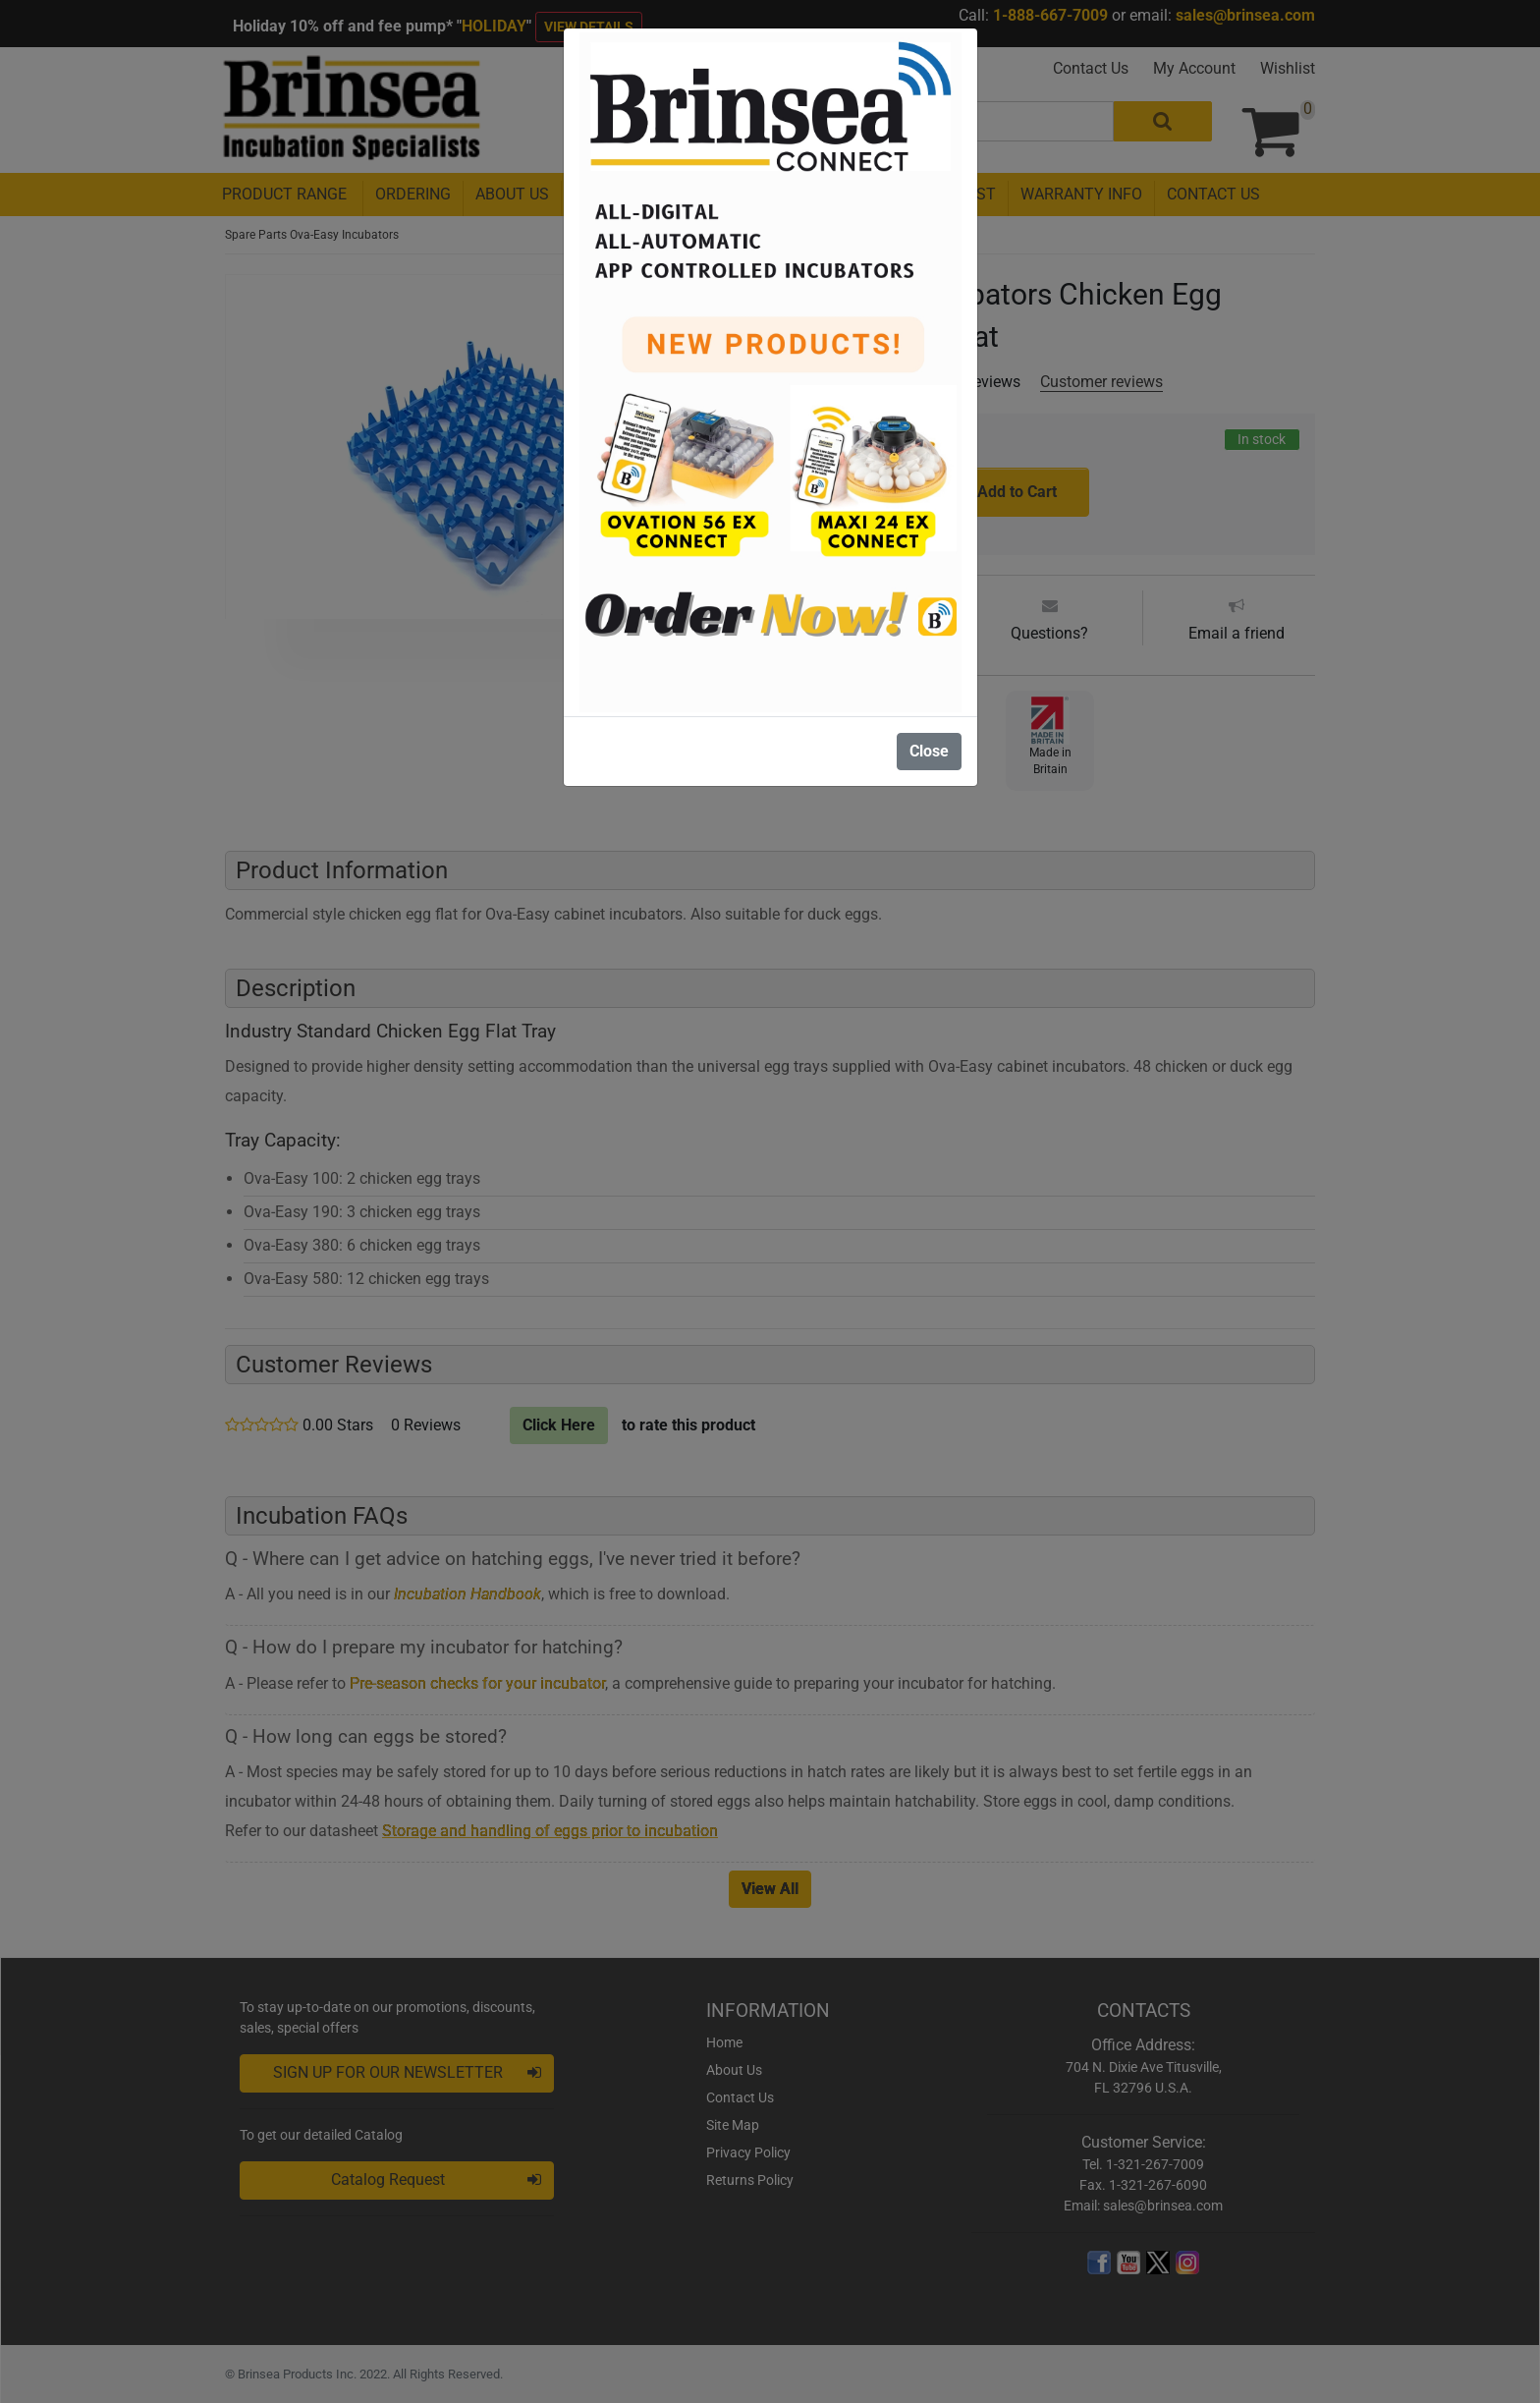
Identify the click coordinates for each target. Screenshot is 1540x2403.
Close (929, 751)
